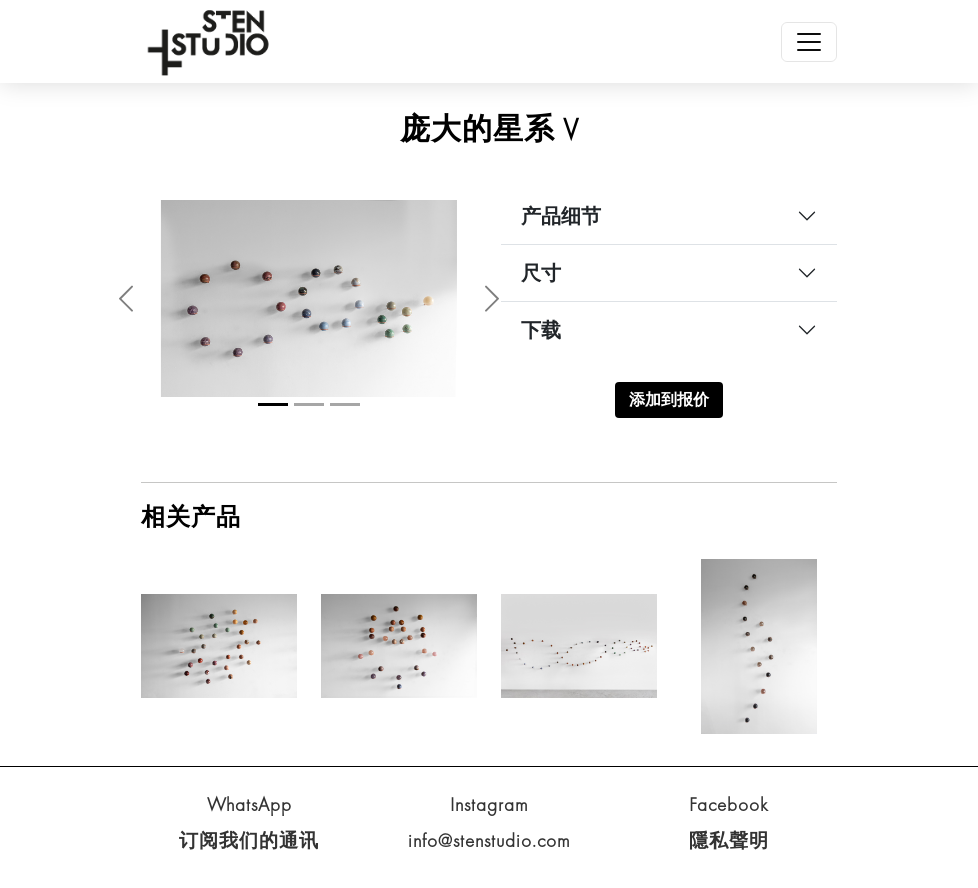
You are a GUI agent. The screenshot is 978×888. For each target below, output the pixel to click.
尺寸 (541, 273)
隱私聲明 (729, 840)
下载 (541, 330)
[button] (126, 298)
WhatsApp (249, 804)
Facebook (729, 804)
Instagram (489, 804)
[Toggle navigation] (809, 42)
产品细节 (561, 216)
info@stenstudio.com (489, 840)
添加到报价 (669, 399)
